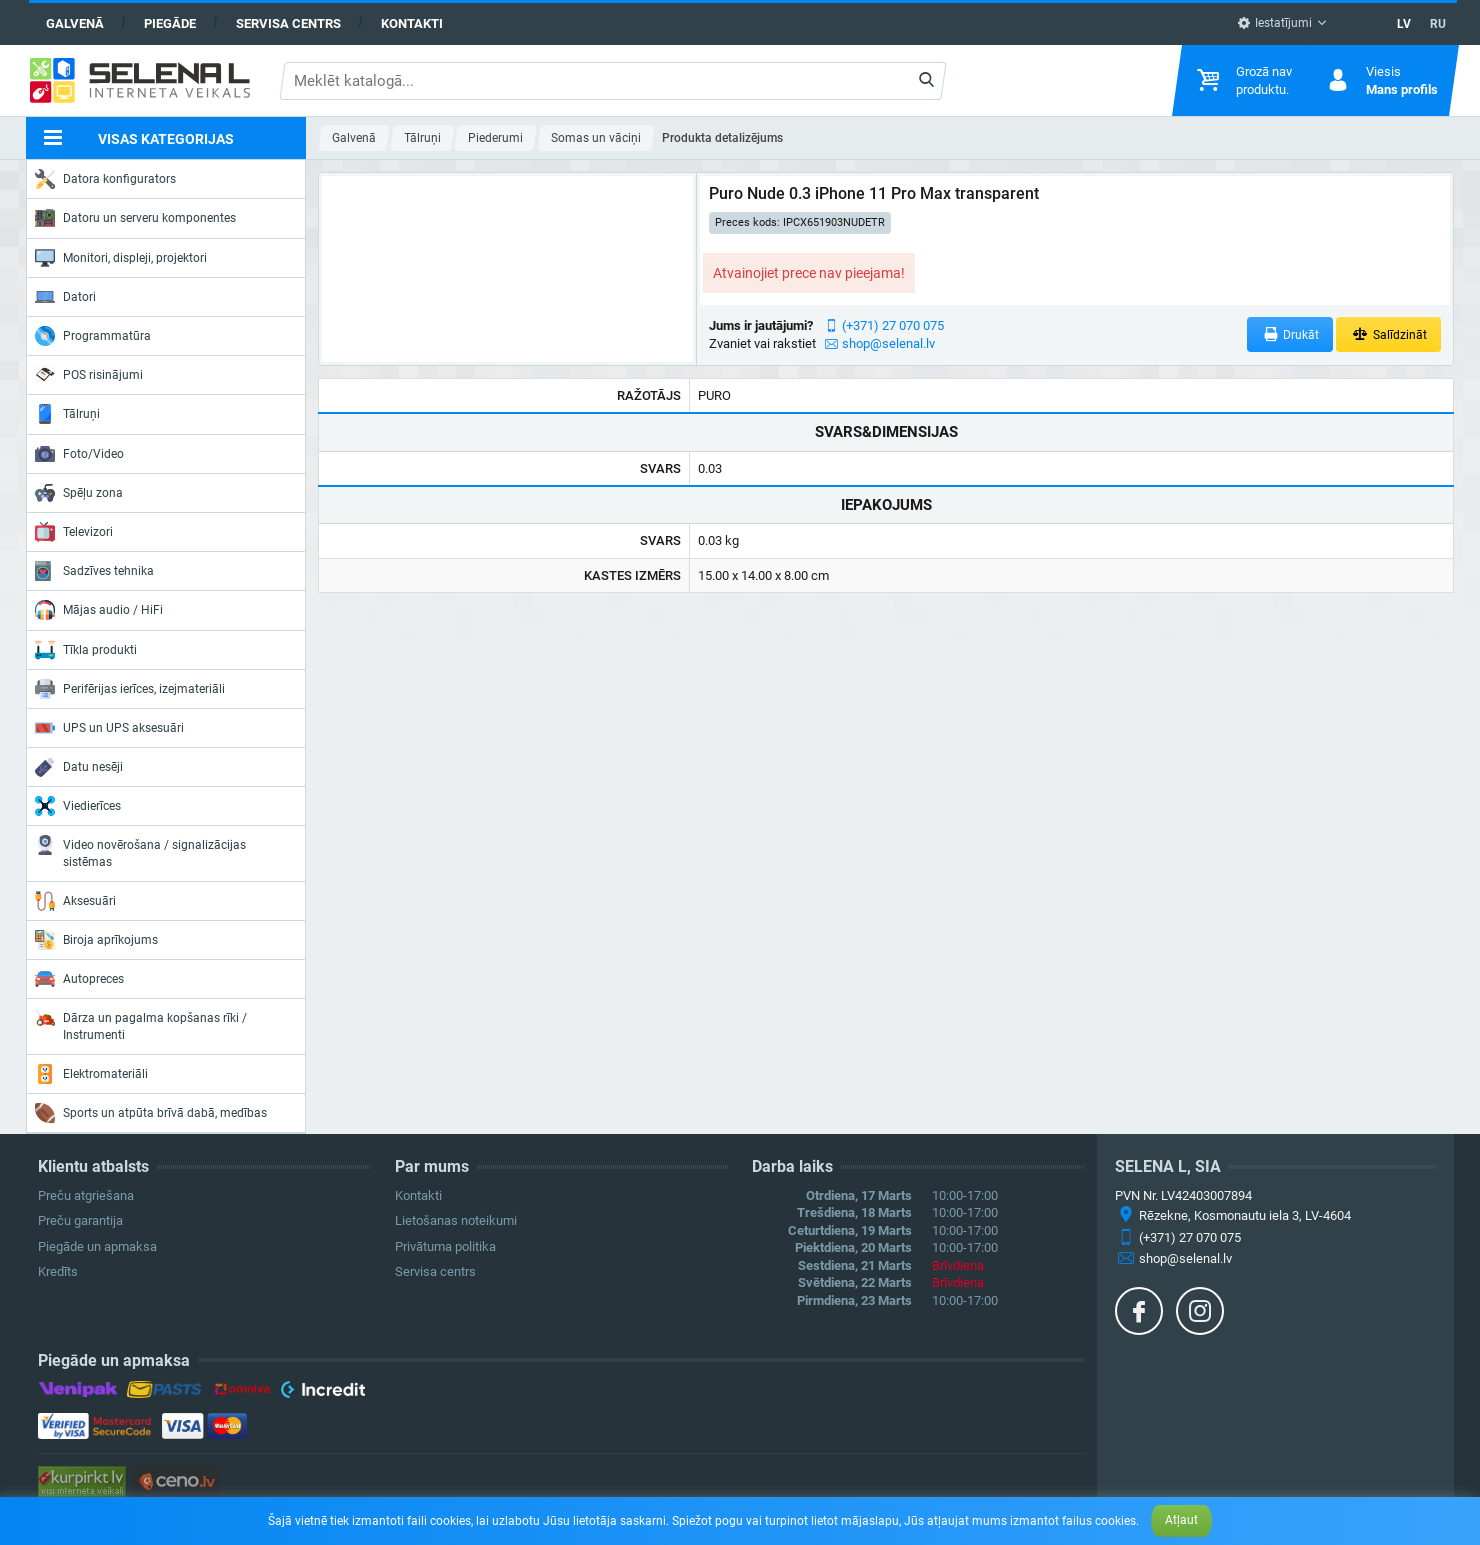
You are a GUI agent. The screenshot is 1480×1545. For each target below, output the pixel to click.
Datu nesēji (79, 767)
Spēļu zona (79, 493)
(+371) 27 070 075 (893, 325)
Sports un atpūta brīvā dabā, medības (151, 1113)
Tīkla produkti (86, 650)
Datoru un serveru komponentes (135, 218)
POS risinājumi (89, 374)
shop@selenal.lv (888, 343)
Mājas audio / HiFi (99, 610)
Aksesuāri (75, 901)
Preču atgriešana (86, 1195)
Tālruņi (67, 414)
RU (1438, 24)
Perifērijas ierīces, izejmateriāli (130, 689)
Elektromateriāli (91, 1074)
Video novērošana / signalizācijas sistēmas (140, 851)
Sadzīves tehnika (94, 571)
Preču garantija (80, 1220)
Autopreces (79, 979)
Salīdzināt (1388, 334)
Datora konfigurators (105, 179)
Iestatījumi (1274, 23)
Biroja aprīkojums (96, 940)
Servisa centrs (288, 23)
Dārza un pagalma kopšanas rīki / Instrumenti (141, 1024)
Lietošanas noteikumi (456, 1220)
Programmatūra (93, 336)
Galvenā (75, 23)
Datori (65, 297)
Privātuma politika (445, 1246)
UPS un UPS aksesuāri (109, 728)
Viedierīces (78, 806)
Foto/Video (79, 454)
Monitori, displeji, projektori (121, 258)
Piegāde (170, 23)
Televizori (74, 532)
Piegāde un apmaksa (97, 1246)
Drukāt (1290, 334)
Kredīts (58, 1271)
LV (1404, 24)
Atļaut (1181, 1520)
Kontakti (412, 23)
